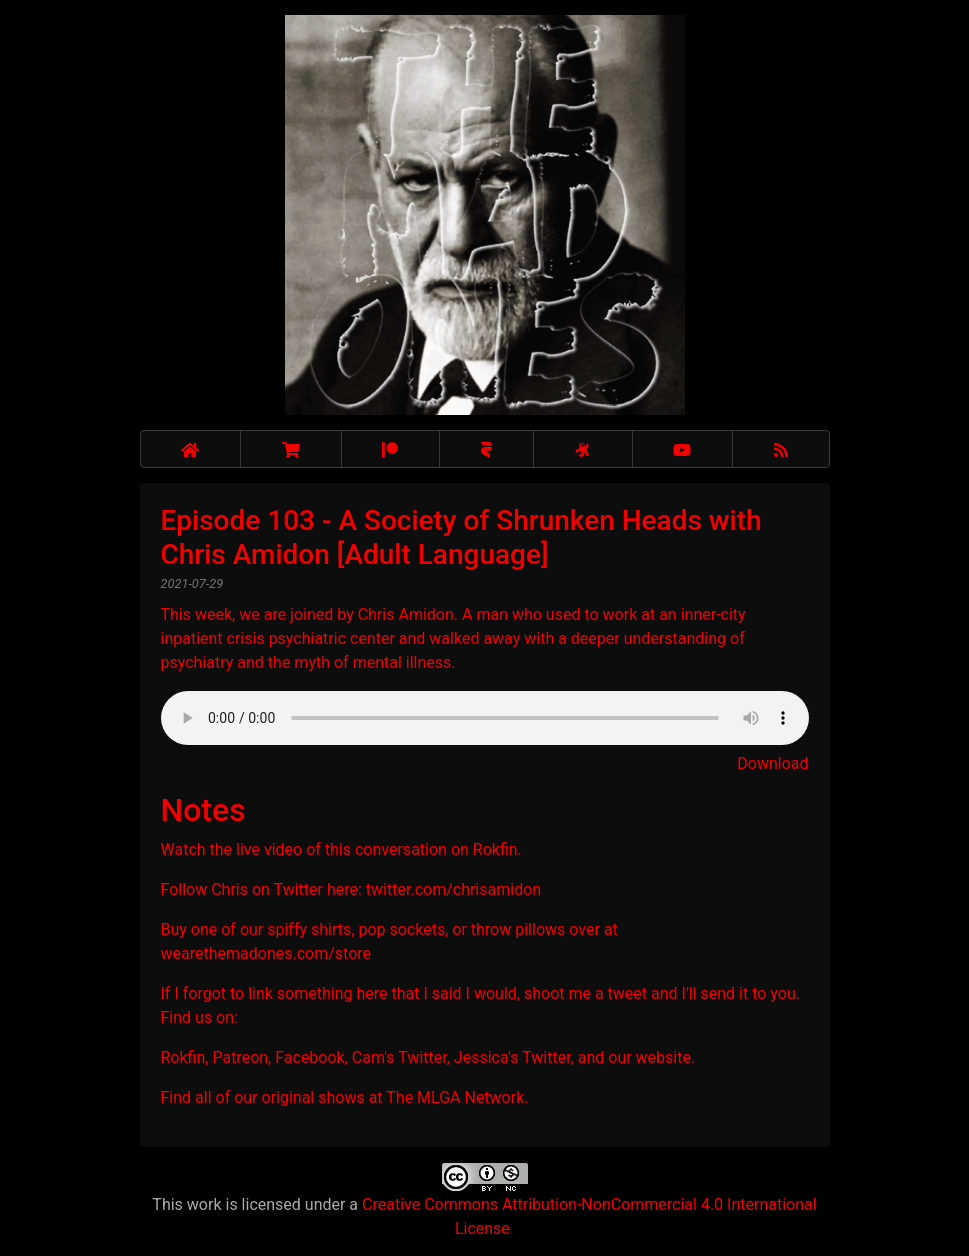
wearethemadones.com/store (266, 953)
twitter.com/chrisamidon (453, 889)
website (663, 1057)
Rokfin (495, 849)
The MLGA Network (455, 1097)
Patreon (240, 1057)
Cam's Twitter (399, 1057)
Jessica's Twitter (512, 1057)
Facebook (309, 1057)
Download (772, 763)
